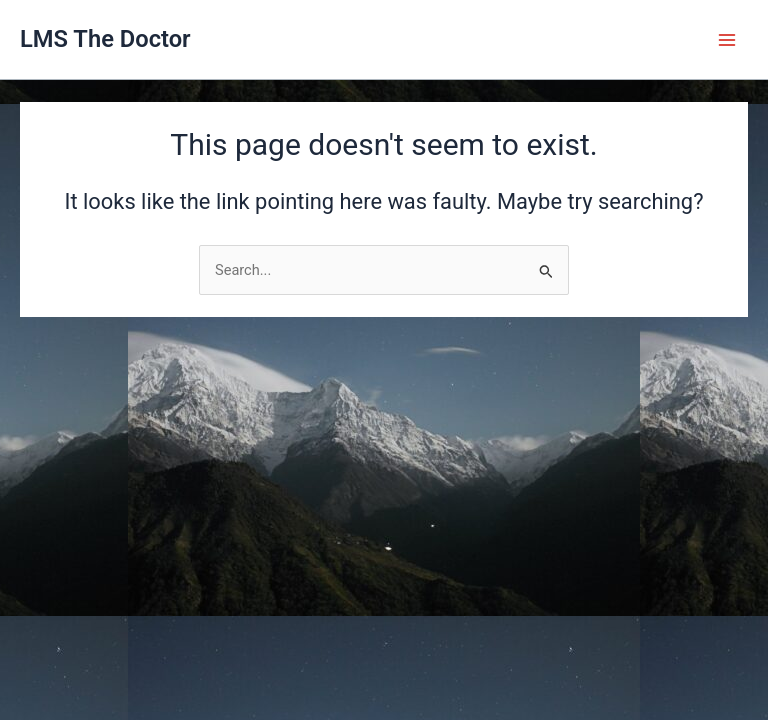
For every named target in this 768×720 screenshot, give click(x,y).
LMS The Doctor (105, 39)
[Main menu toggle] (727, 40)
